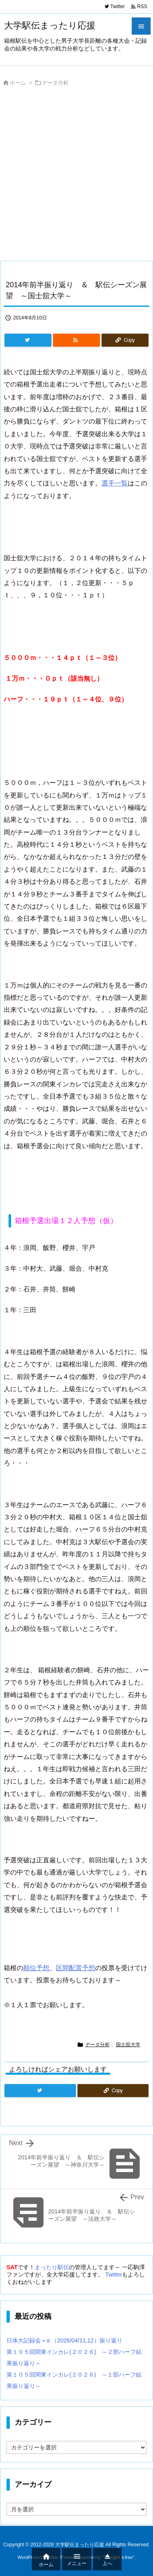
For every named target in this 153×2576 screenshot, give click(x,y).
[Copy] (125, 340)
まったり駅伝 (52, 2267)
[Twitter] (27, 340)
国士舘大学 (128, 2044)
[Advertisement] (76, 176)
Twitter (113, 2274)
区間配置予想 (75, 1967)
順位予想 (36, 1967)
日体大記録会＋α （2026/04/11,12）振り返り (64, 2340)
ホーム (18, 83)
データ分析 (55, 83)
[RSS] (76, 340)
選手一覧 (115, 483)
